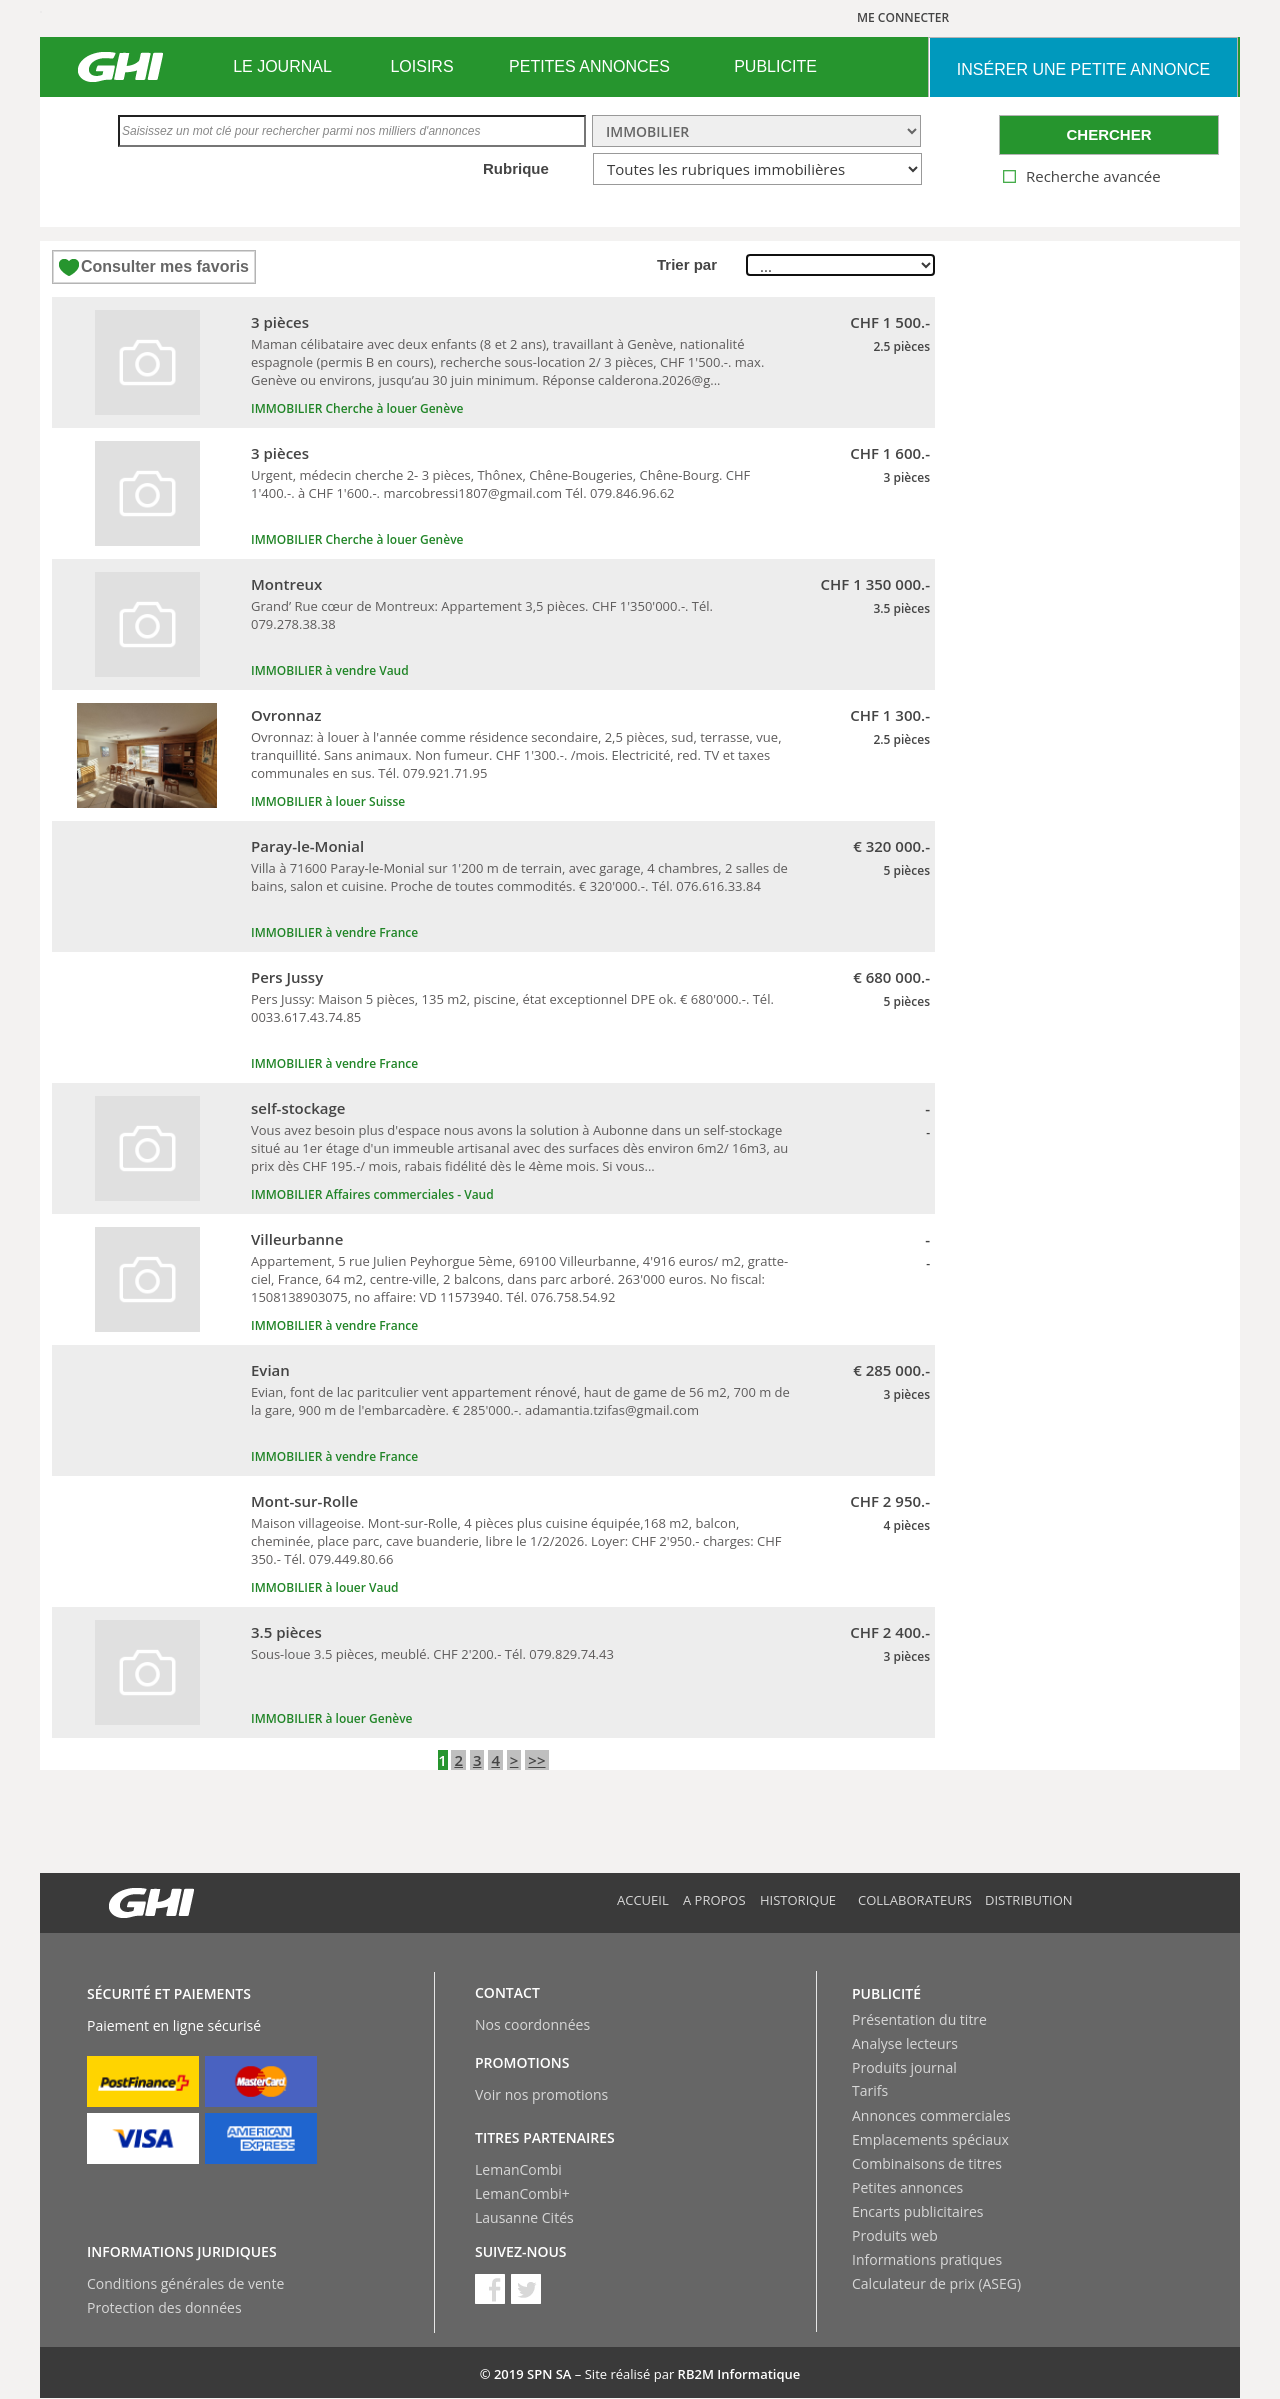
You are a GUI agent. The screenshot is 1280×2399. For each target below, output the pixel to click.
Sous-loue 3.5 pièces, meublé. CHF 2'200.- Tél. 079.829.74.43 (432, 1654)
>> (536, 1760)
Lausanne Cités (524, 2217)
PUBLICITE (775, 66)
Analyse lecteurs (905, 2043)
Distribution (1029, 1900)
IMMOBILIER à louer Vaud (325, 1587)
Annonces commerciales (931, 2115)
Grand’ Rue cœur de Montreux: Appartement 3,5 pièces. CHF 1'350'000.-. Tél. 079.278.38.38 (482, 615)
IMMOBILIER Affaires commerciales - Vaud (372, 1194)
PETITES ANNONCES (589, 66)
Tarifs (870, 2090)
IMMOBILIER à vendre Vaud (330, 670)
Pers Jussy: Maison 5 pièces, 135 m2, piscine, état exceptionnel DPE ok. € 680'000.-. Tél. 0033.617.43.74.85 (512, 1008)
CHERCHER (1108, 134)
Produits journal (904, 2067)
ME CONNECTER (903, 17)
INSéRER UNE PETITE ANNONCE (1083, 69)
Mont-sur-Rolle (304, 1501)
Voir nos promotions (541, 2094)
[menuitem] (282, 67)
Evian (270, 1370)
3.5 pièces (286, 1632)
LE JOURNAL (282, 66)
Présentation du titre (919, 2019)
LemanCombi (518, 2169)
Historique (798, 1900)
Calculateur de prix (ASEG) (936, 2283)
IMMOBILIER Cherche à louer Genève (357, 408)
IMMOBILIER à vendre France (334, 932)
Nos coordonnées (532, 2024)
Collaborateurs (915, 1900)
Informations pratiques (927, 2259)
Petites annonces (907, 2187)
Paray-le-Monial (307, 846)
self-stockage (298, 1108)
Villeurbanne (297, 1239)
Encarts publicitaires (917, 2211)
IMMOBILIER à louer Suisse (328, 801)
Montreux (286, 584)
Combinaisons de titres (927, 2163)
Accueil (643, 1900)
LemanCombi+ (522, 2193)
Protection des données (164, 2307)
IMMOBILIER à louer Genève (332, 1718)
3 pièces (280, 322)
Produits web (895, 2235)
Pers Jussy (287, 977)
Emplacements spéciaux (930, 2139)
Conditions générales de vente (185, 2283)
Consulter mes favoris (165, 266)
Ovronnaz (286, 715)
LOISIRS (421, 66)
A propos (714, 1900)
